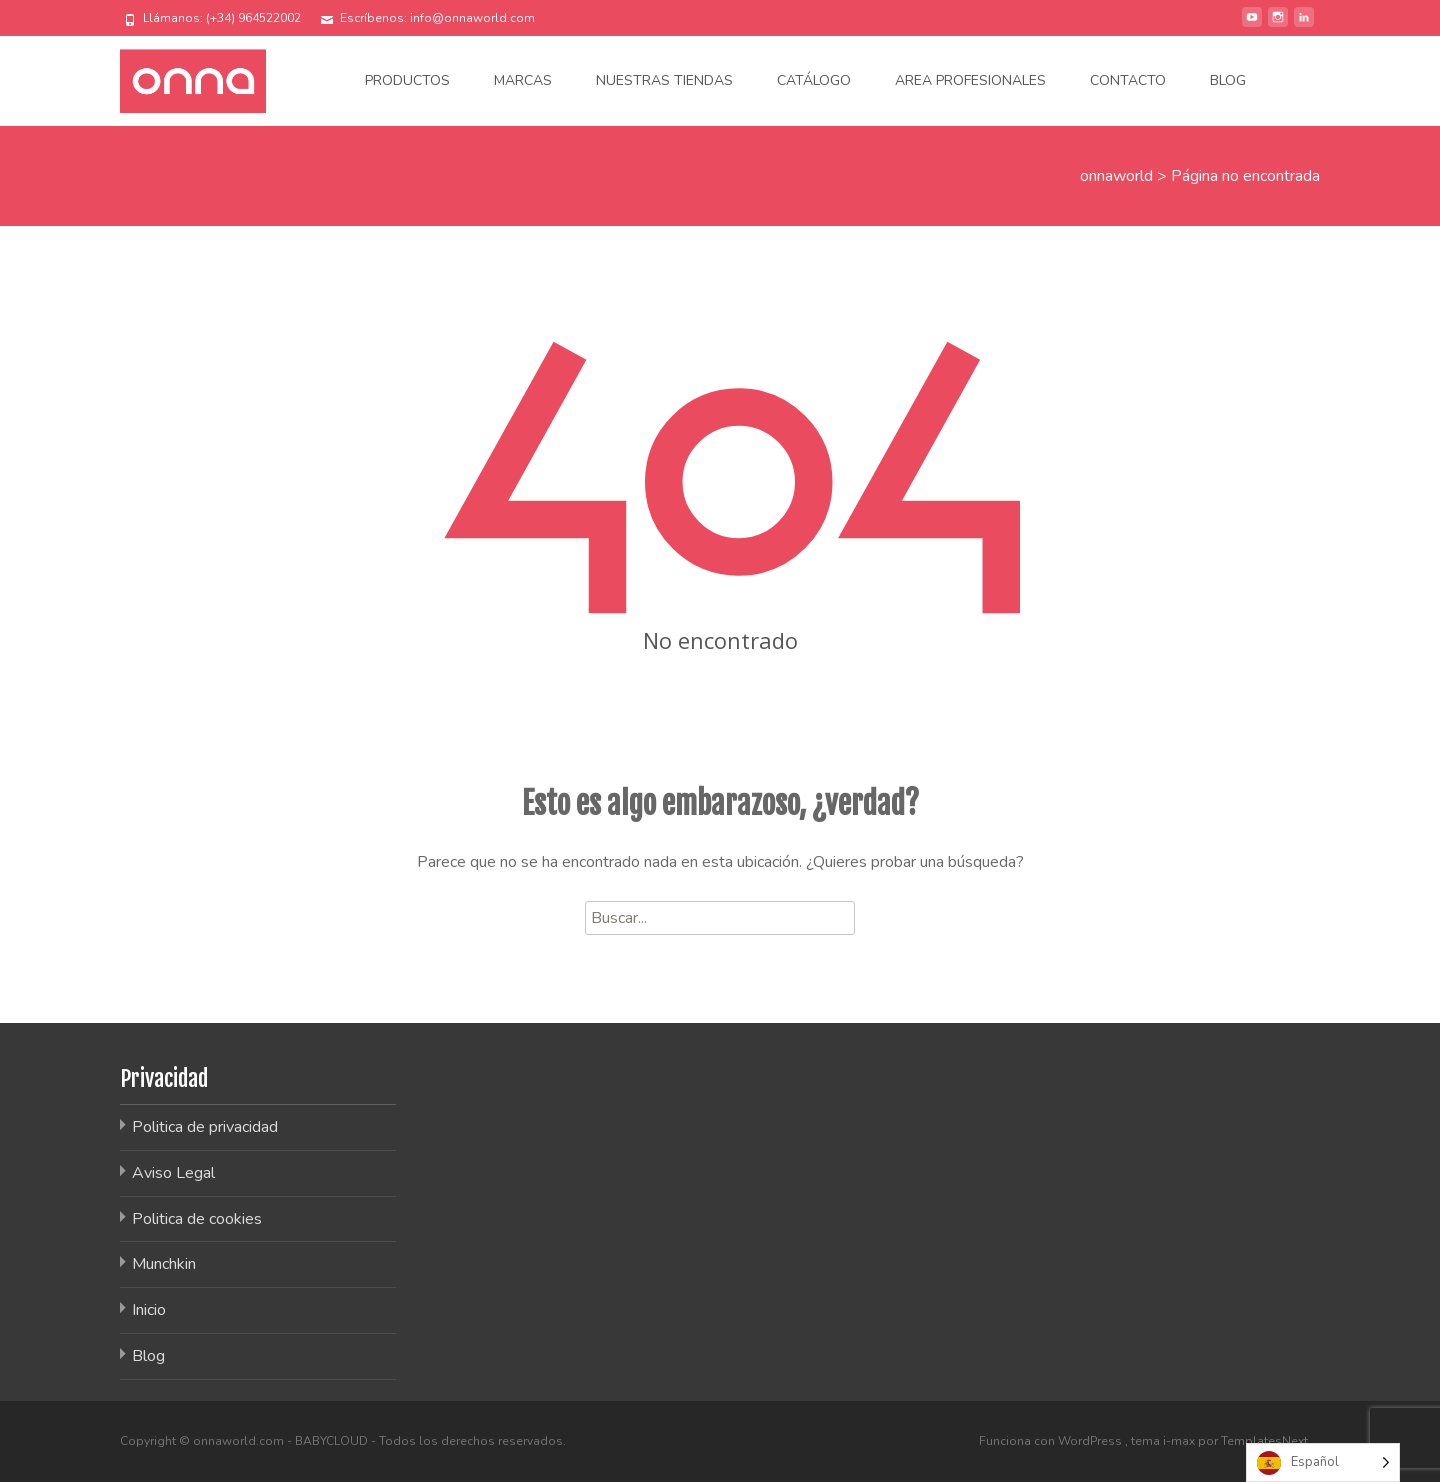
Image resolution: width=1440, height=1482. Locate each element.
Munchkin (164, 1264)
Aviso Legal (173, 1173)
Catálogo (814, 80)
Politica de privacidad (205, 1127)
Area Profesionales (970, 80)
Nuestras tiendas (664, 80)
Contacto (1128, 80)
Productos (407, 80)
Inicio (149, 1310)
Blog (1228, 80)
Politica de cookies (197, 1219)
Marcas (523, 80)
